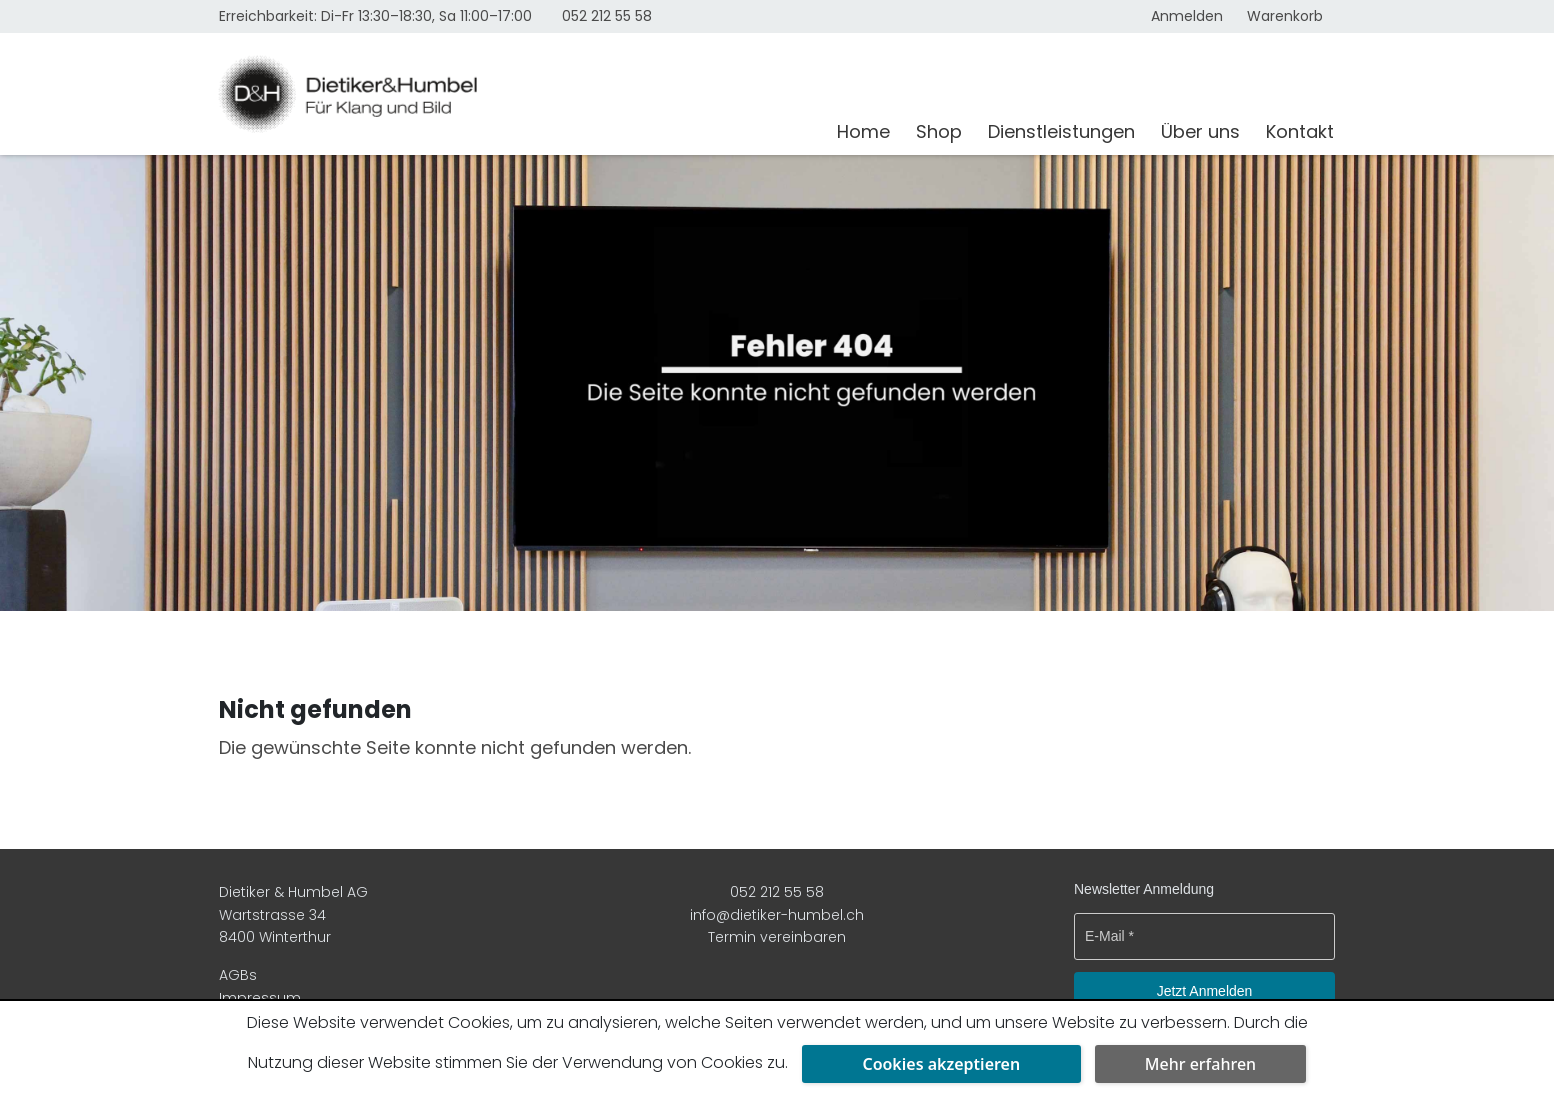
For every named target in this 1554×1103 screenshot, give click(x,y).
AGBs (238, 975)
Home (863, 131)
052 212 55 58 (607, 16)
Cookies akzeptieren (941, 1064)
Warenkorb (1285, 16)
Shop (939, 131)
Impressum (260, 998)
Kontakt (1300, 131)
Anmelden (1187, 16)
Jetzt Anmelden (1205, 991)
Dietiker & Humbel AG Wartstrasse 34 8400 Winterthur (293, 914)
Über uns (1200, 131)
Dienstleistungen (1061, 131)
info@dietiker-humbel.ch (777, 915)
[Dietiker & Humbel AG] (515, 94)
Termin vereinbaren (777, 937)
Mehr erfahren (1200, 1064)
